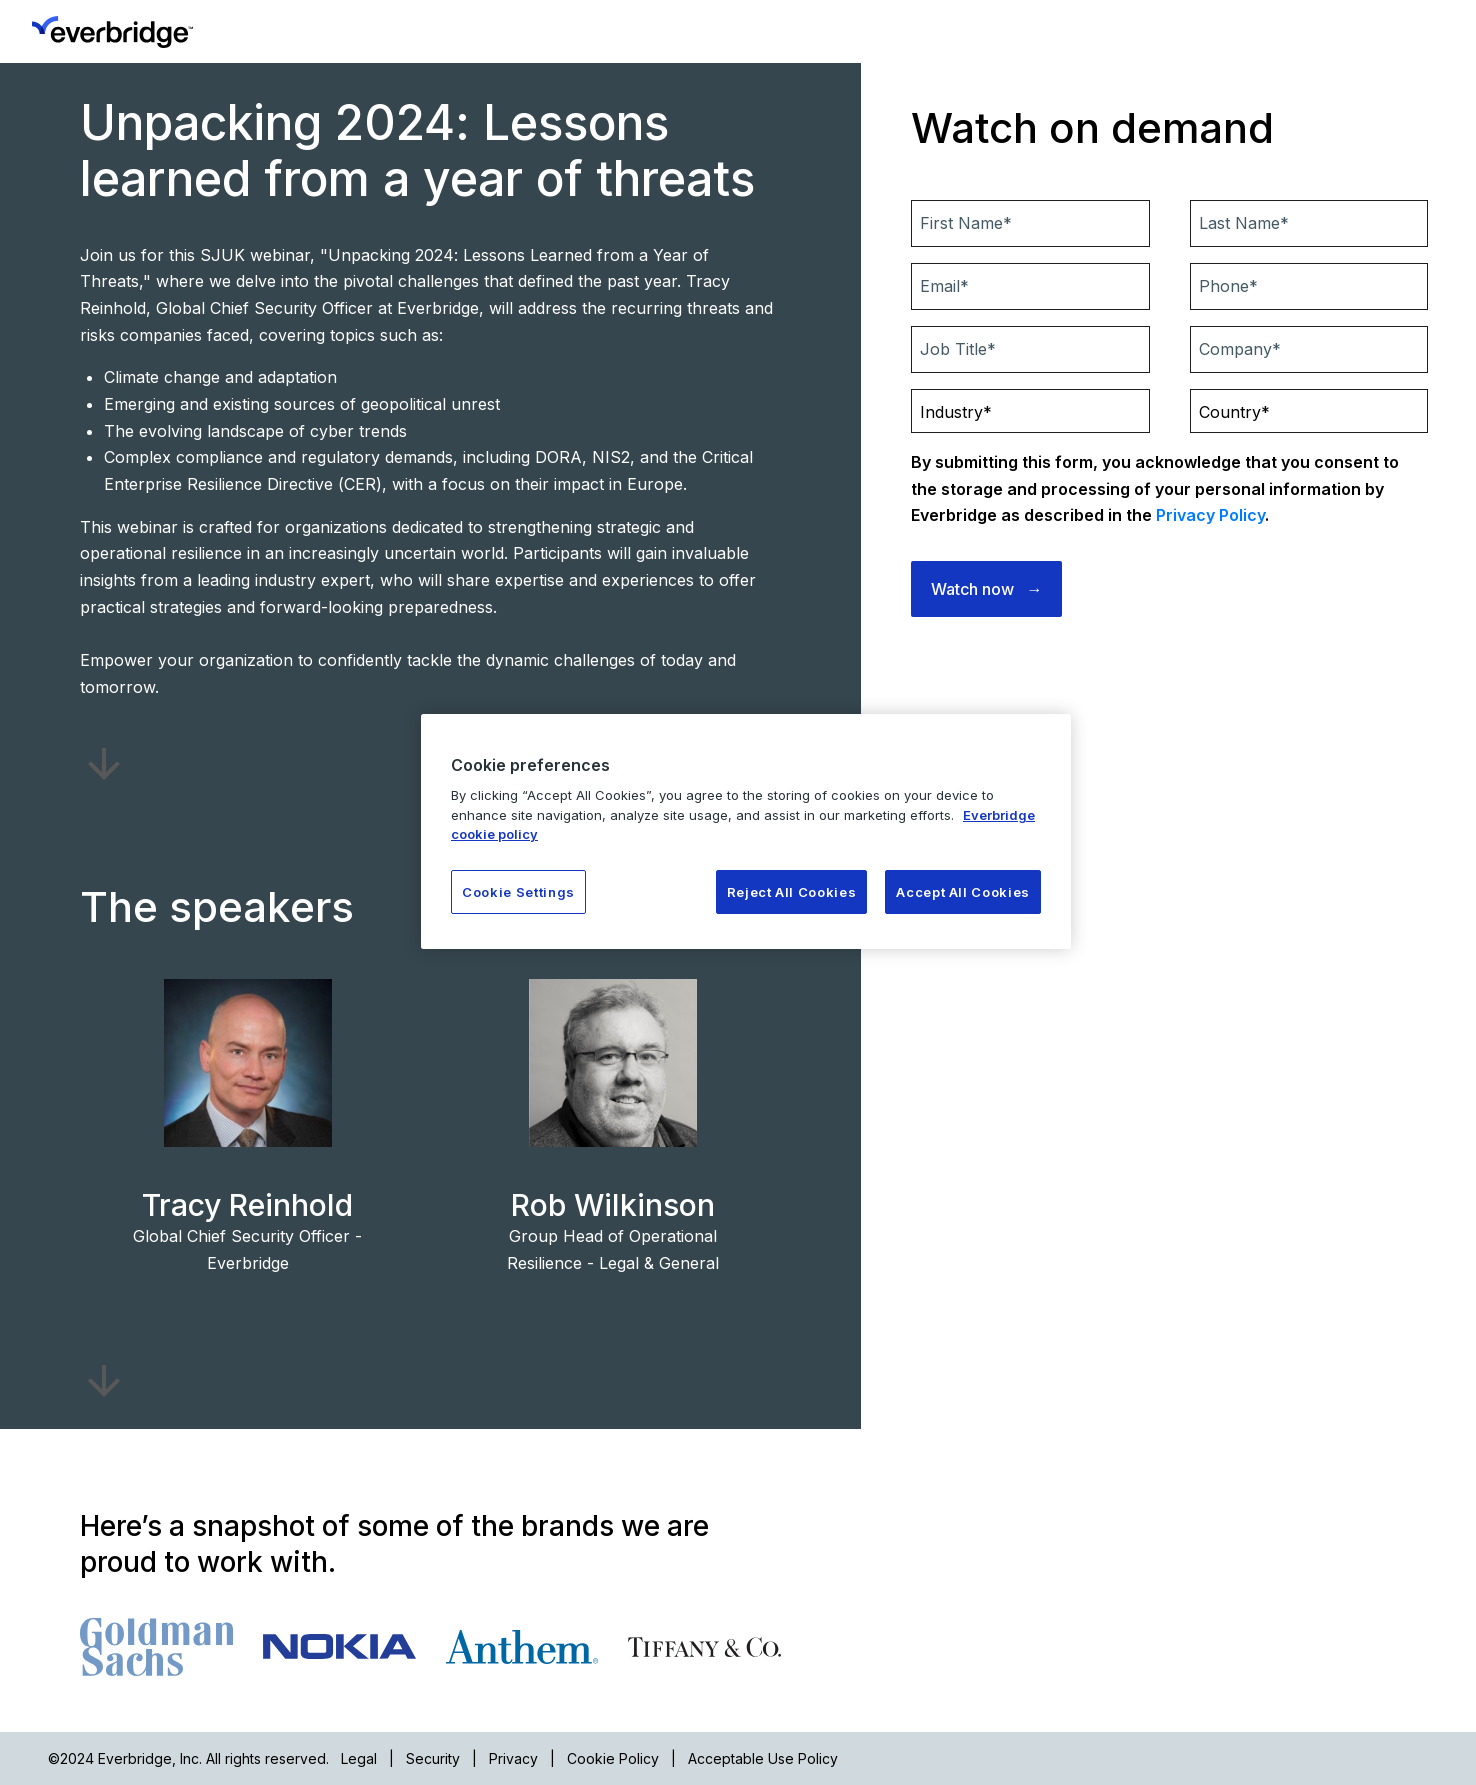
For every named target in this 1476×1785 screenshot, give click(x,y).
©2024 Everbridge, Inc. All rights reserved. (188, 1758)
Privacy (513, 1758)
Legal (359, 1758)
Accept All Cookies (963, 892)
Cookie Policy (613, 1758)
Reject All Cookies (792, 892)
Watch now (972, 589)
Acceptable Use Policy (763, 1758)
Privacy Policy (1210, 515)
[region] (746, 831)
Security (433, 1758)
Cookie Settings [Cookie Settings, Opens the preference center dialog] (518, 892)
